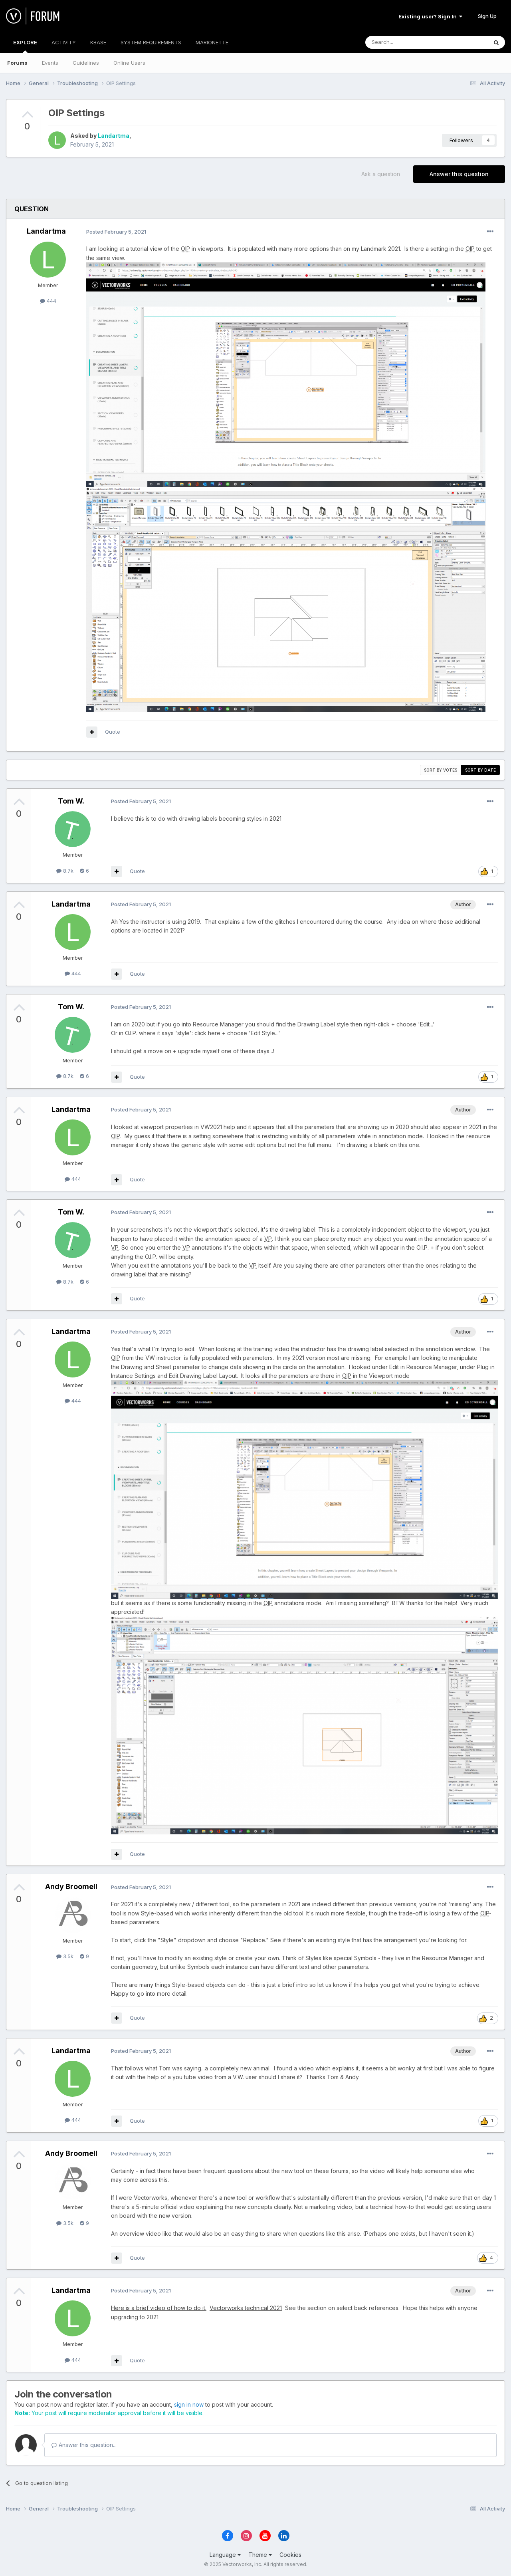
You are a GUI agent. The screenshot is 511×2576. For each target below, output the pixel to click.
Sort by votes (440, 770)
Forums (17, 63)
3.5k (64, 1956)
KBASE (98, 42)
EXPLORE (25, 46)
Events (50, 63)
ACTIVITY (63, 42)
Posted (116, 231)
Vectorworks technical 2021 (246, 2307)
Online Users (129, 63)
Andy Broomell (71, 1886)
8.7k (64, 870)
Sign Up (487, 16)
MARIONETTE (212, 42)
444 (48, 301)
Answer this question (459, 174)
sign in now (189, 2404)
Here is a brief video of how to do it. (158, 2307)
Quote (112, 731)
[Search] (406, 42)
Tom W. (71, 801)
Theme (260, 2554)
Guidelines (86, 63)
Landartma (113, 135)
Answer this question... (84, 2444)
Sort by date (480, 770)
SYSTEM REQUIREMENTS (151, 42)
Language (225, 2554)
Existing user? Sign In (430, 16)
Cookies (290, 2554)
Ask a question (380, 174)
